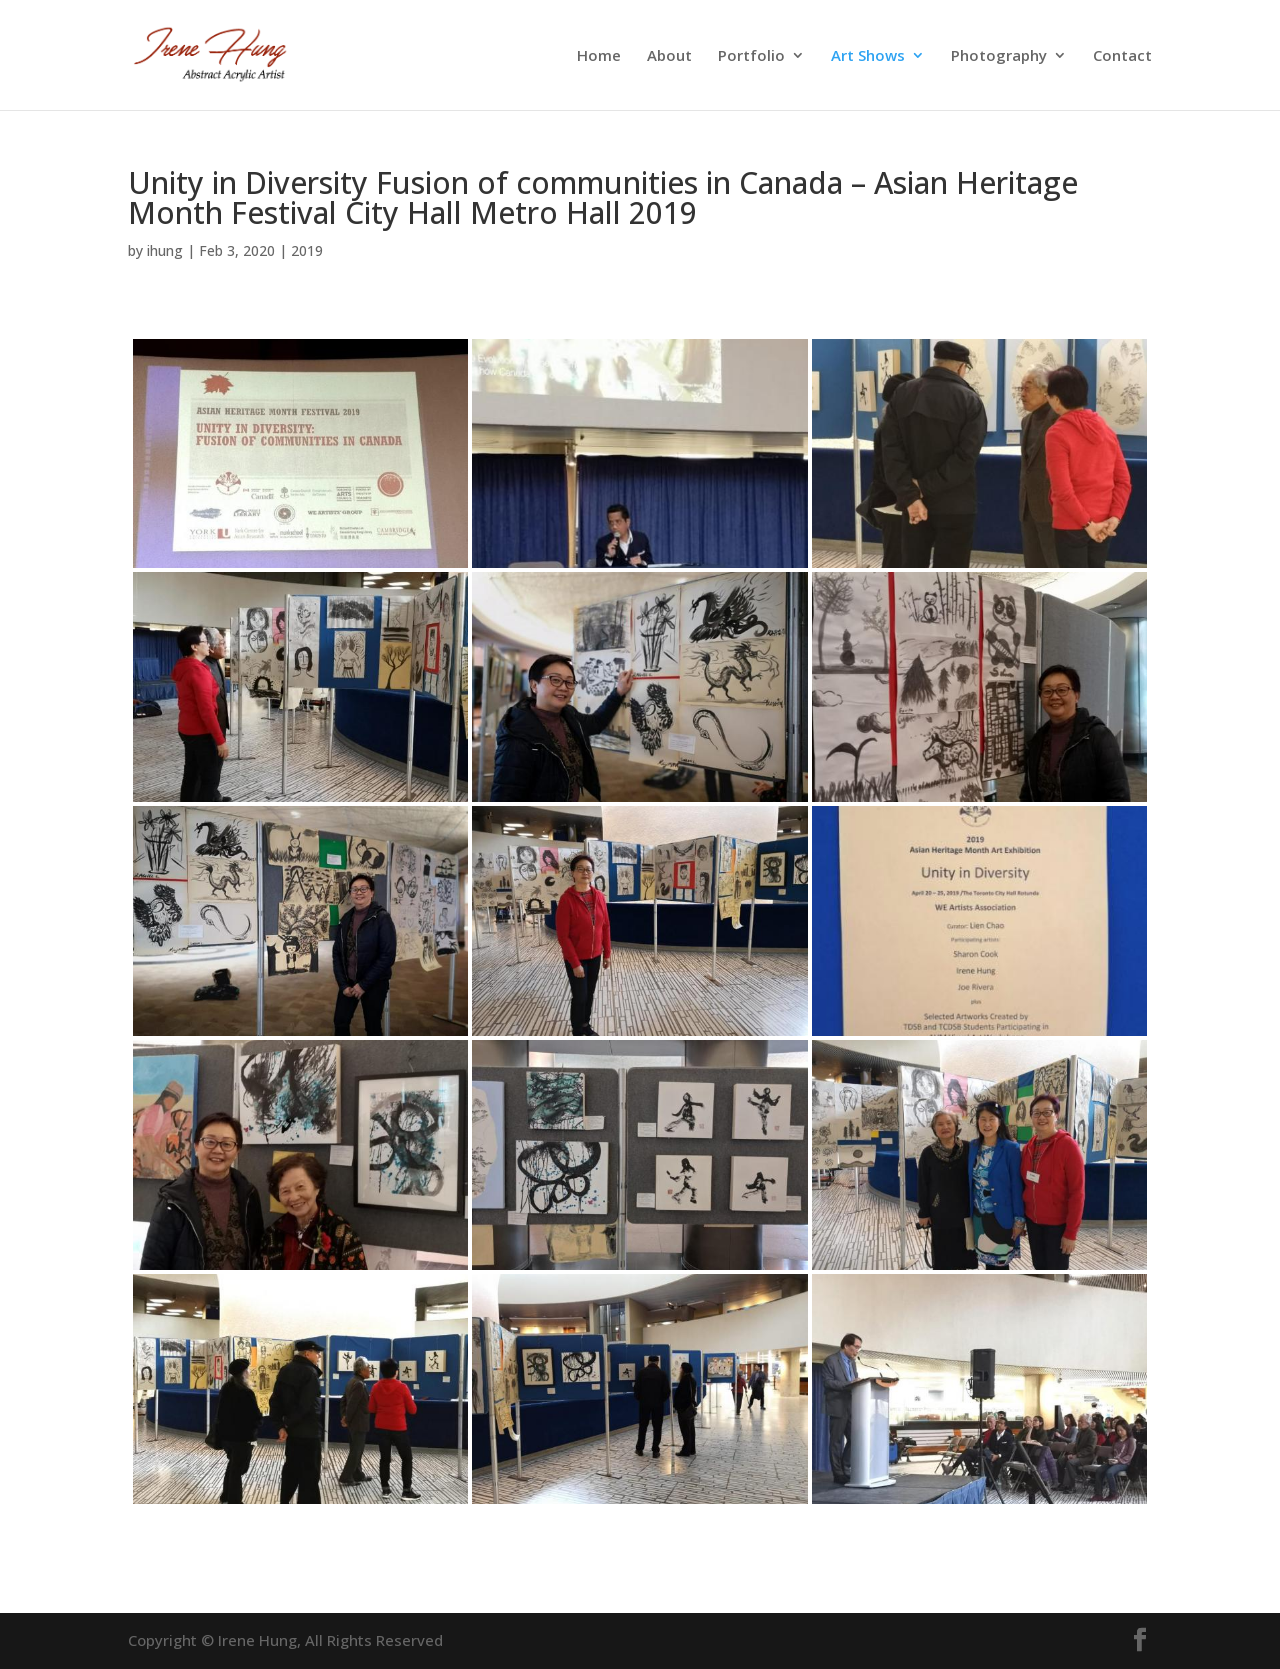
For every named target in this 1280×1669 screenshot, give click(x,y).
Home (599, 56)
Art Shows (868, 56)
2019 (307, 250)
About (669, 56)
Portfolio (751, 56)
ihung (165, 250)
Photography (999, 56)
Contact (1122, 56)
